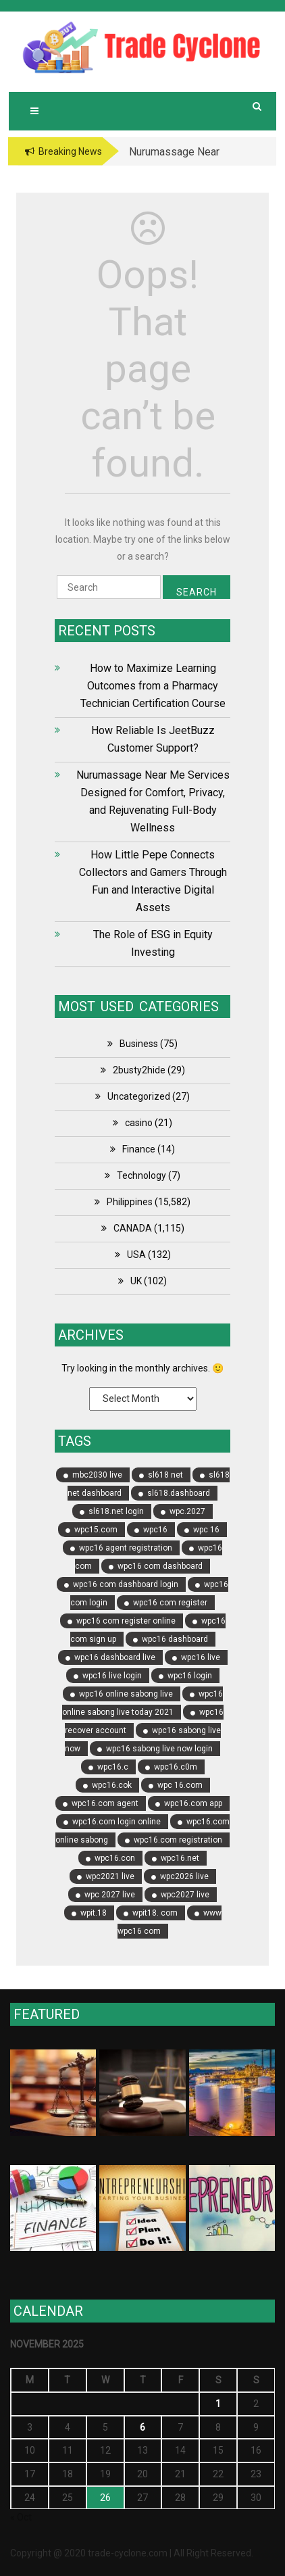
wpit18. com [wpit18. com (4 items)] (155, 1913)
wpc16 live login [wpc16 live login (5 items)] (112, 1675)
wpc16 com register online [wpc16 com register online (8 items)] (126, 1621)
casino (139, 1122)
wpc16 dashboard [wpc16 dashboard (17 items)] (175, 1639)
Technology (141, 1175)
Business (139, 1043)
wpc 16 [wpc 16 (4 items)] (206, 1529)
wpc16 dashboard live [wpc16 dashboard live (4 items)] (114, 1657)
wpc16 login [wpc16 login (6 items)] (189, 1675)
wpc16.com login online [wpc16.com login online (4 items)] (116, 1821)
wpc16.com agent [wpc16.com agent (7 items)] (105, 1803)
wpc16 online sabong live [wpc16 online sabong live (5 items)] (126, 1694)
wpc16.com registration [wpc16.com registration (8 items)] (178, 1840)
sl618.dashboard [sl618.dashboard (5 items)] (178, 1493)
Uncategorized (138, 1096)
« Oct (21, 2517)
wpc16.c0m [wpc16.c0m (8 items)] (175, 1767)
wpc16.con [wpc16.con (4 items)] (115, 1858)
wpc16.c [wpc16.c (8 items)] (112, 1767)
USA (136, 1254)
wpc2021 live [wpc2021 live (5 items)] (110, 1876)
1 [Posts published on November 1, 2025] (218, 2403)
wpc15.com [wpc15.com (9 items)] (96, 1529)
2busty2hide (139, 1070)
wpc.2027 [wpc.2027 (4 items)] (187, 1511)
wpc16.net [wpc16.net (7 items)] (180, 1858)
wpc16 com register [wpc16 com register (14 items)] (170, 1602)
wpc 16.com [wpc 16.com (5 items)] (180, 1785)
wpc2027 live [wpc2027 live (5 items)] (185, 1894)
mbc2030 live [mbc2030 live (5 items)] (97, 1475)
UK (136, 1280)
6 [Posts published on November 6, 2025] (142, 2427)
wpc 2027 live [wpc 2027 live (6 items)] (109, 1894)
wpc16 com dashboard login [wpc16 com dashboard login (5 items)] (125, 1584)
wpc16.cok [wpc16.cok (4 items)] (112, 1785)
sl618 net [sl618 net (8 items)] (165, 1475)
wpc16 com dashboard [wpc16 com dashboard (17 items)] (160, 1566)
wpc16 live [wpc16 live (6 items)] (200, 1657)
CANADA (132, 1228)
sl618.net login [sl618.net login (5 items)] (116, 1511)
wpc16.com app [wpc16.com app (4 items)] (193, 1803)
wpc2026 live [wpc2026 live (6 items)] (184, 1876)
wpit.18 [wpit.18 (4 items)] (93, 1913)
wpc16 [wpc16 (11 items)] (155, 1529)
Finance (138, 1149)
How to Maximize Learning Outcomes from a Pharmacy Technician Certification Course (153, 686)
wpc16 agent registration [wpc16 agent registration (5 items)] (125, 1548)
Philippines (130, 1201)
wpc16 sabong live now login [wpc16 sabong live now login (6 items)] (159, 1748)
